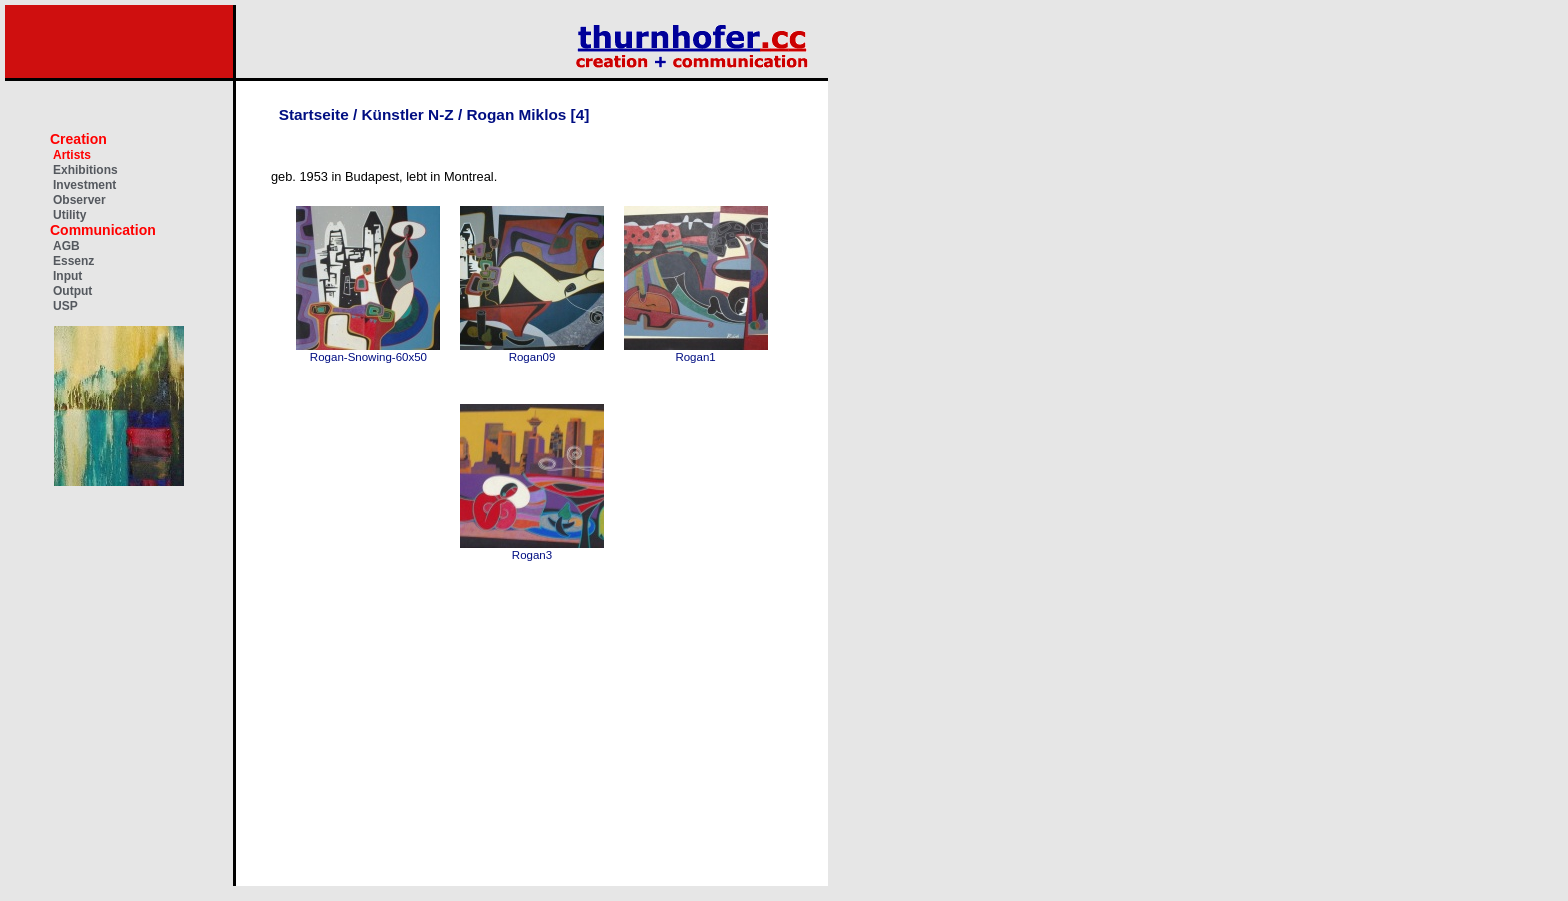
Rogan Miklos (518, 114)
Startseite (314, 114)
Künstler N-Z (408, 114)
